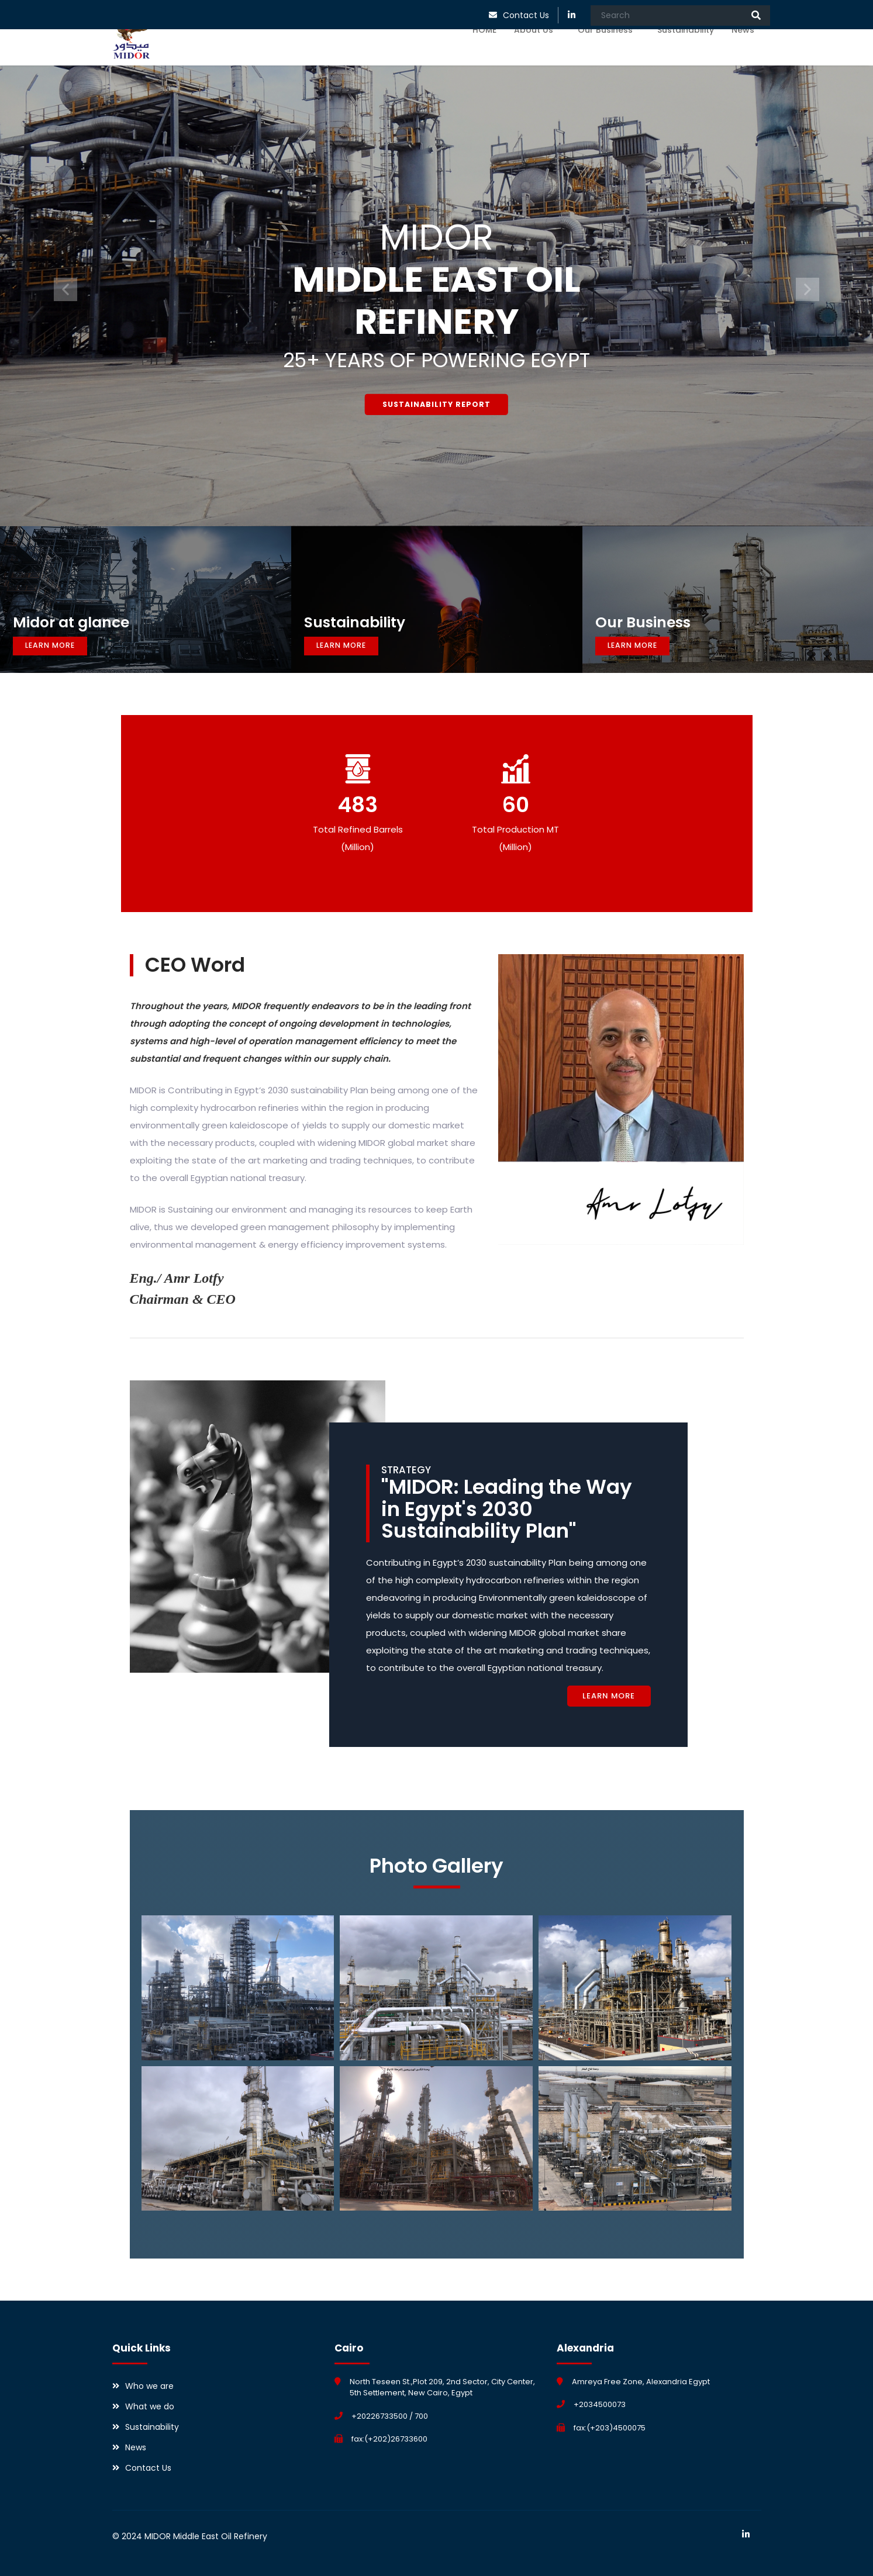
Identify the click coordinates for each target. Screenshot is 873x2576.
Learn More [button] (58, 645)
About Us (537, 54)
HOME (484, 54)
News (746, 54)
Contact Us (526, 15)
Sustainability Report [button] (437, 403)
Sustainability (685, 54)
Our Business (609, 54)
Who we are (149, 2386)
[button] (65, 289)
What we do (149, 2406)
